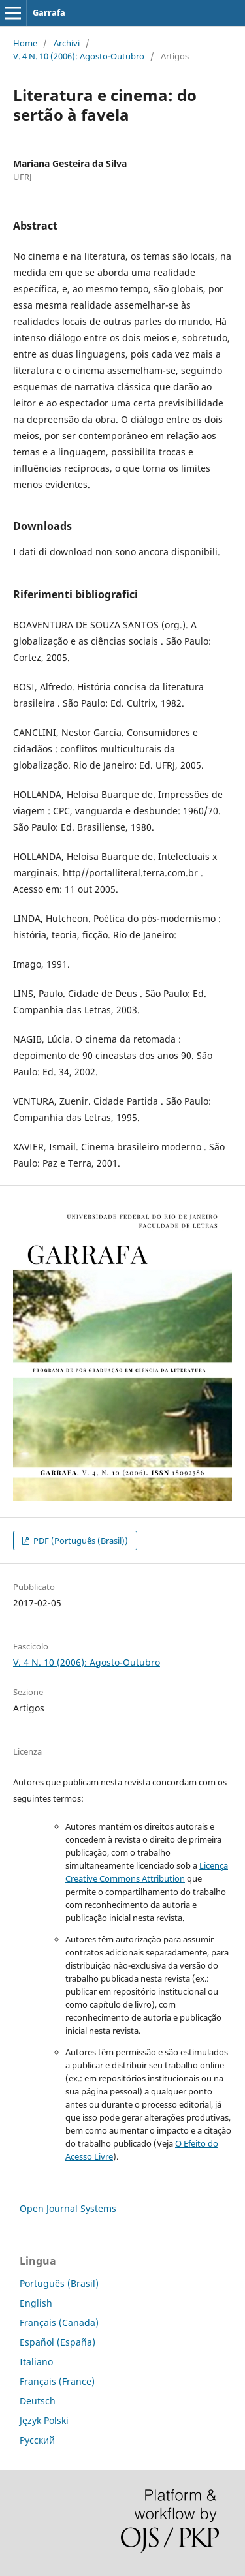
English (36, 2303)
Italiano (36, 2361)
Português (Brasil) (59, 2283)
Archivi (67, 43)
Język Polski (44, 2420)
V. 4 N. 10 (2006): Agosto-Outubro (78, 56)
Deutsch (38, 2401)
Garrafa (49, 12)
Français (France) (57, 2381)
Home (25, 43)
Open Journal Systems (68, 2208)
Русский (37, 2440)
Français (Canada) (59, 2322)
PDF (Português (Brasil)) (79, 1540)
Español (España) (57, 2342)
